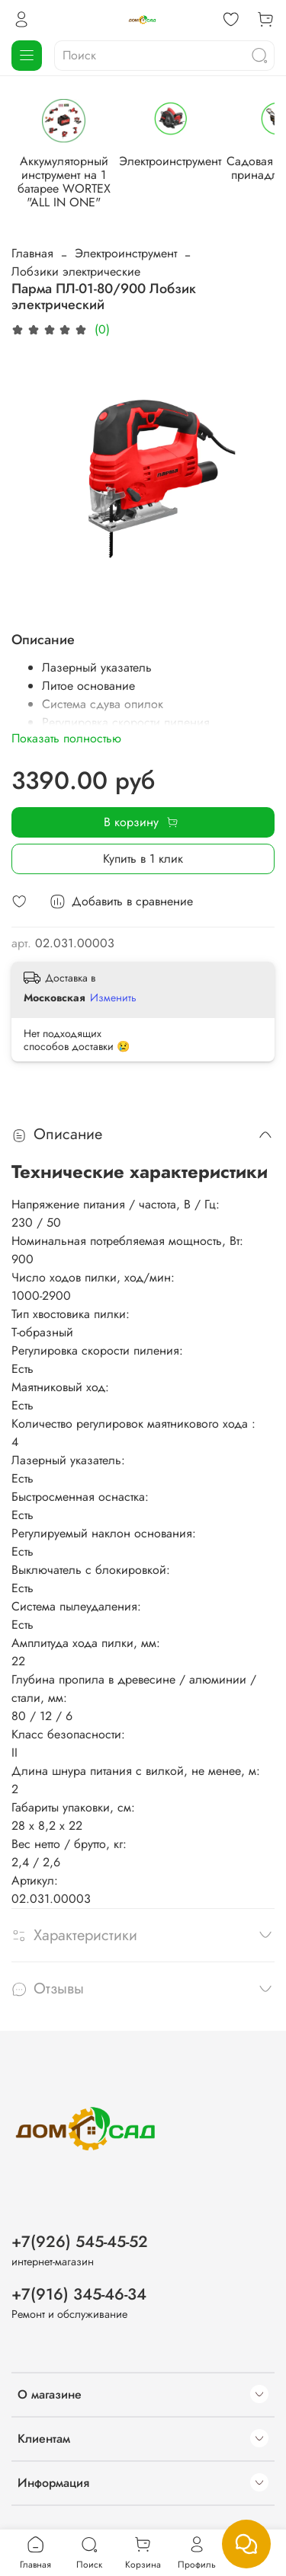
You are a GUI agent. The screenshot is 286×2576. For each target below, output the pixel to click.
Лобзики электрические (75, 270)
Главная (32, 251)
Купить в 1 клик (143, 857)
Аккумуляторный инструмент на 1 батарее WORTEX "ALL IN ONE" (61, 180)
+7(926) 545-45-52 (79, 2241)
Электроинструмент (165, 166)
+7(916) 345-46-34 (78, 2294)
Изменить (113, 996)
